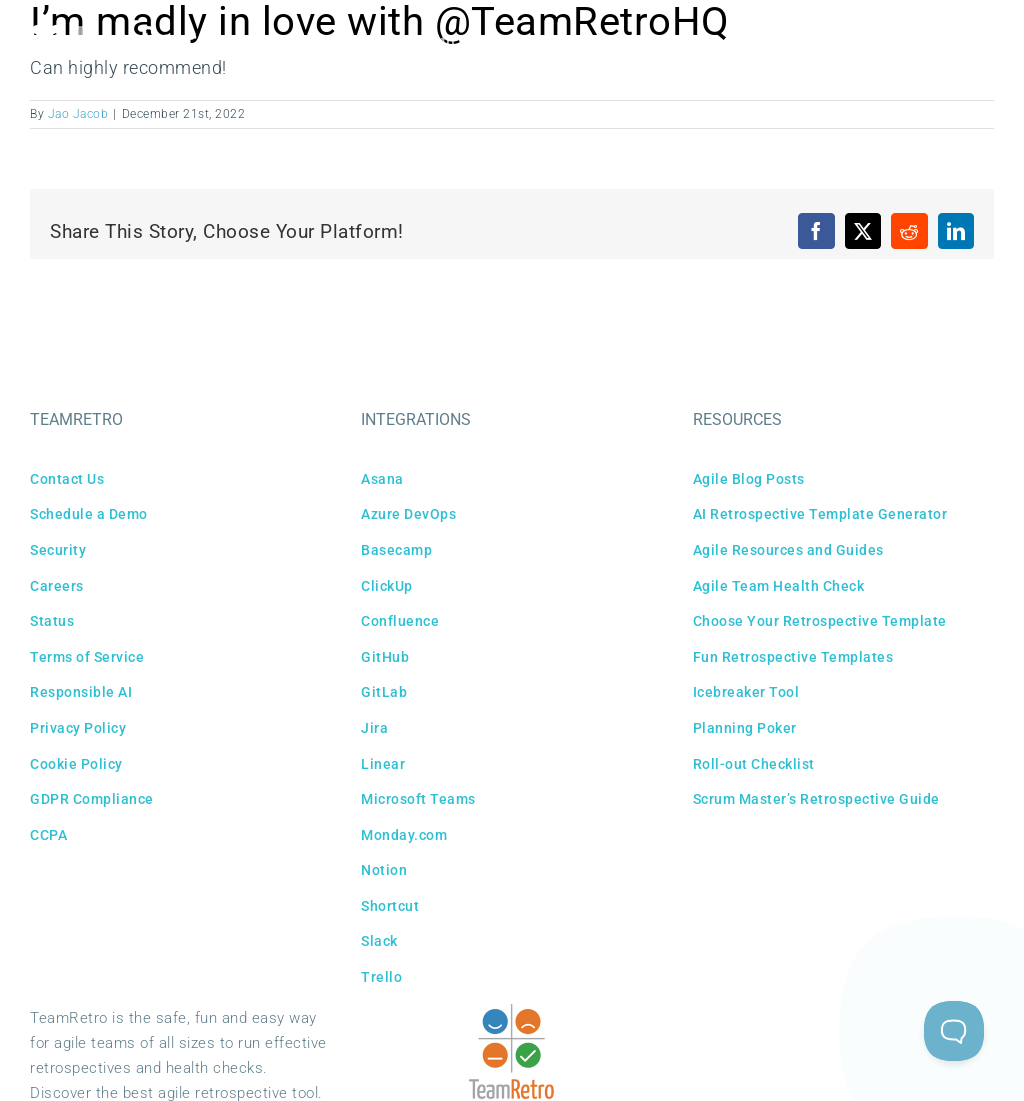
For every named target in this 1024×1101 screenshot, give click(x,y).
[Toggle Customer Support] (954, 1031)
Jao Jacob (78, 114)
